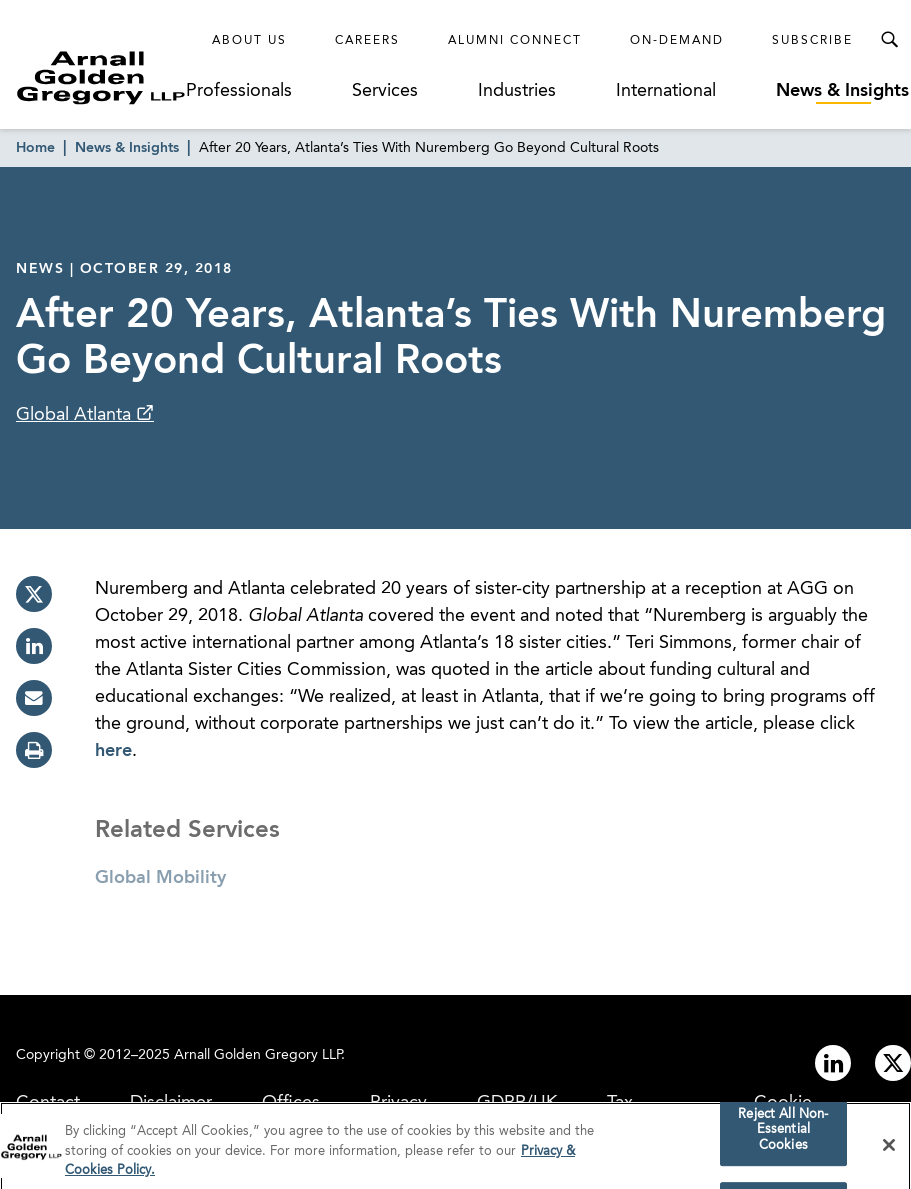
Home (35, 148)
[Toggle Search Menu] (889, 40)
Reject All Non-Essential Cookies (783, 1135)
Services (385, 91)
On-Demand (677, 41)
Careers (367, 41)
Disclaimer (171, 1103)
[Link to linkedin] (833, 1063)
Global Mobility (160, 878)
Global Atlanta (76, 415)
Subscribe (812, 41)
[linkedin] (34, 646)
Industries (517, 91)
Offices (291, 1103)
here (113, 751)
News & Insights (842, 91)
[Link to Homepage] (101, 77)
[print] (34, 750)
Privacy (398, 1103)
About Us (249, 41)
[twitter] (34, 594)
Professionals (239, 91)
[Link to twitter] (893, 1063)
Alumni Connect (515, 41)
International (666, 91)
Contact (48, 1103)
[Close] (889, 1150)
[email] (34, 698)
